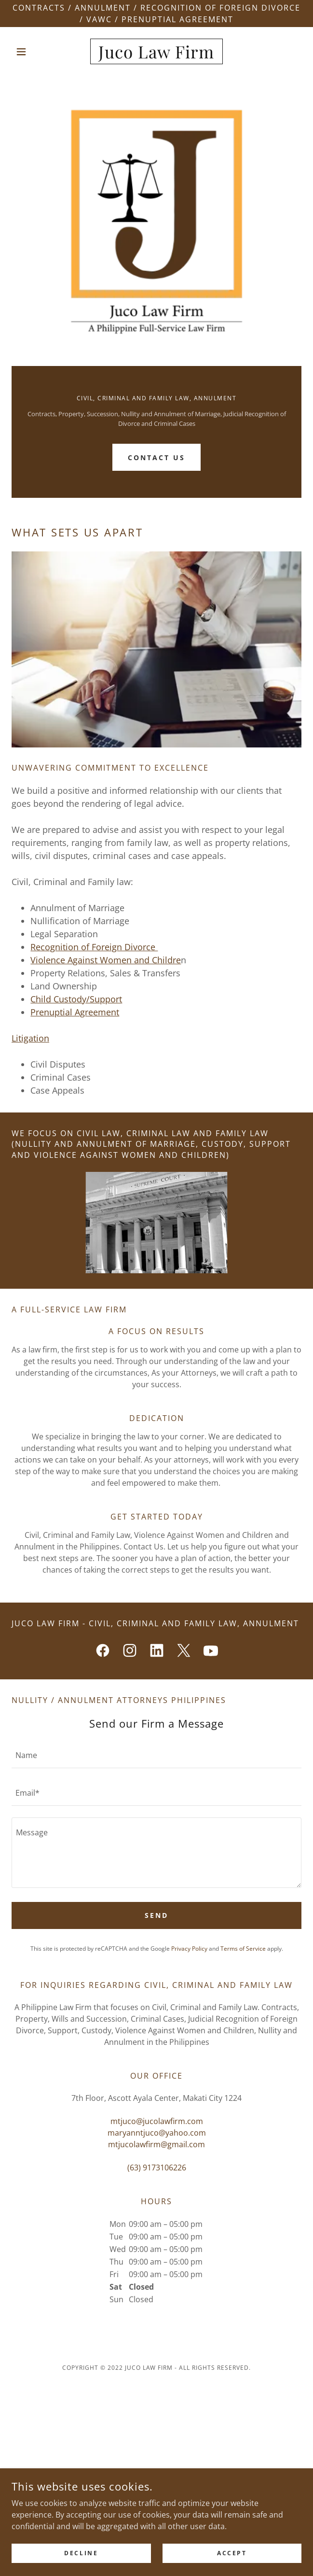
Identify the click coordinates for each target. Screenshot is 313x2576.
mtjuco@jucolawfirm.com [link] (156, 2121)
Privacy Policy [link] (189, 1948)
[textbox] (156, 1755)
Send (156, 1915)
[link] (156, 51)
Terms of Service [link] (243, 1948)
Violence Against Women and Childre (105, 960)
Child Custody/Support (76, 999)
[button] (33, 51)
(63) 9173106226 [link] (156, 2167)
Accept (231, 2560)
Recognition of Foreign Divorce (94, 947)
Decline (81, 2560)
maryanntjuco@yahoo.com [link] (157, 2132)
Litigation (30, 1038)
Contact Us (156, 457)
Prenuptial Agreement (74, 1012)
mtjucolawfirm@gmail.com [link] (156, 2144)
